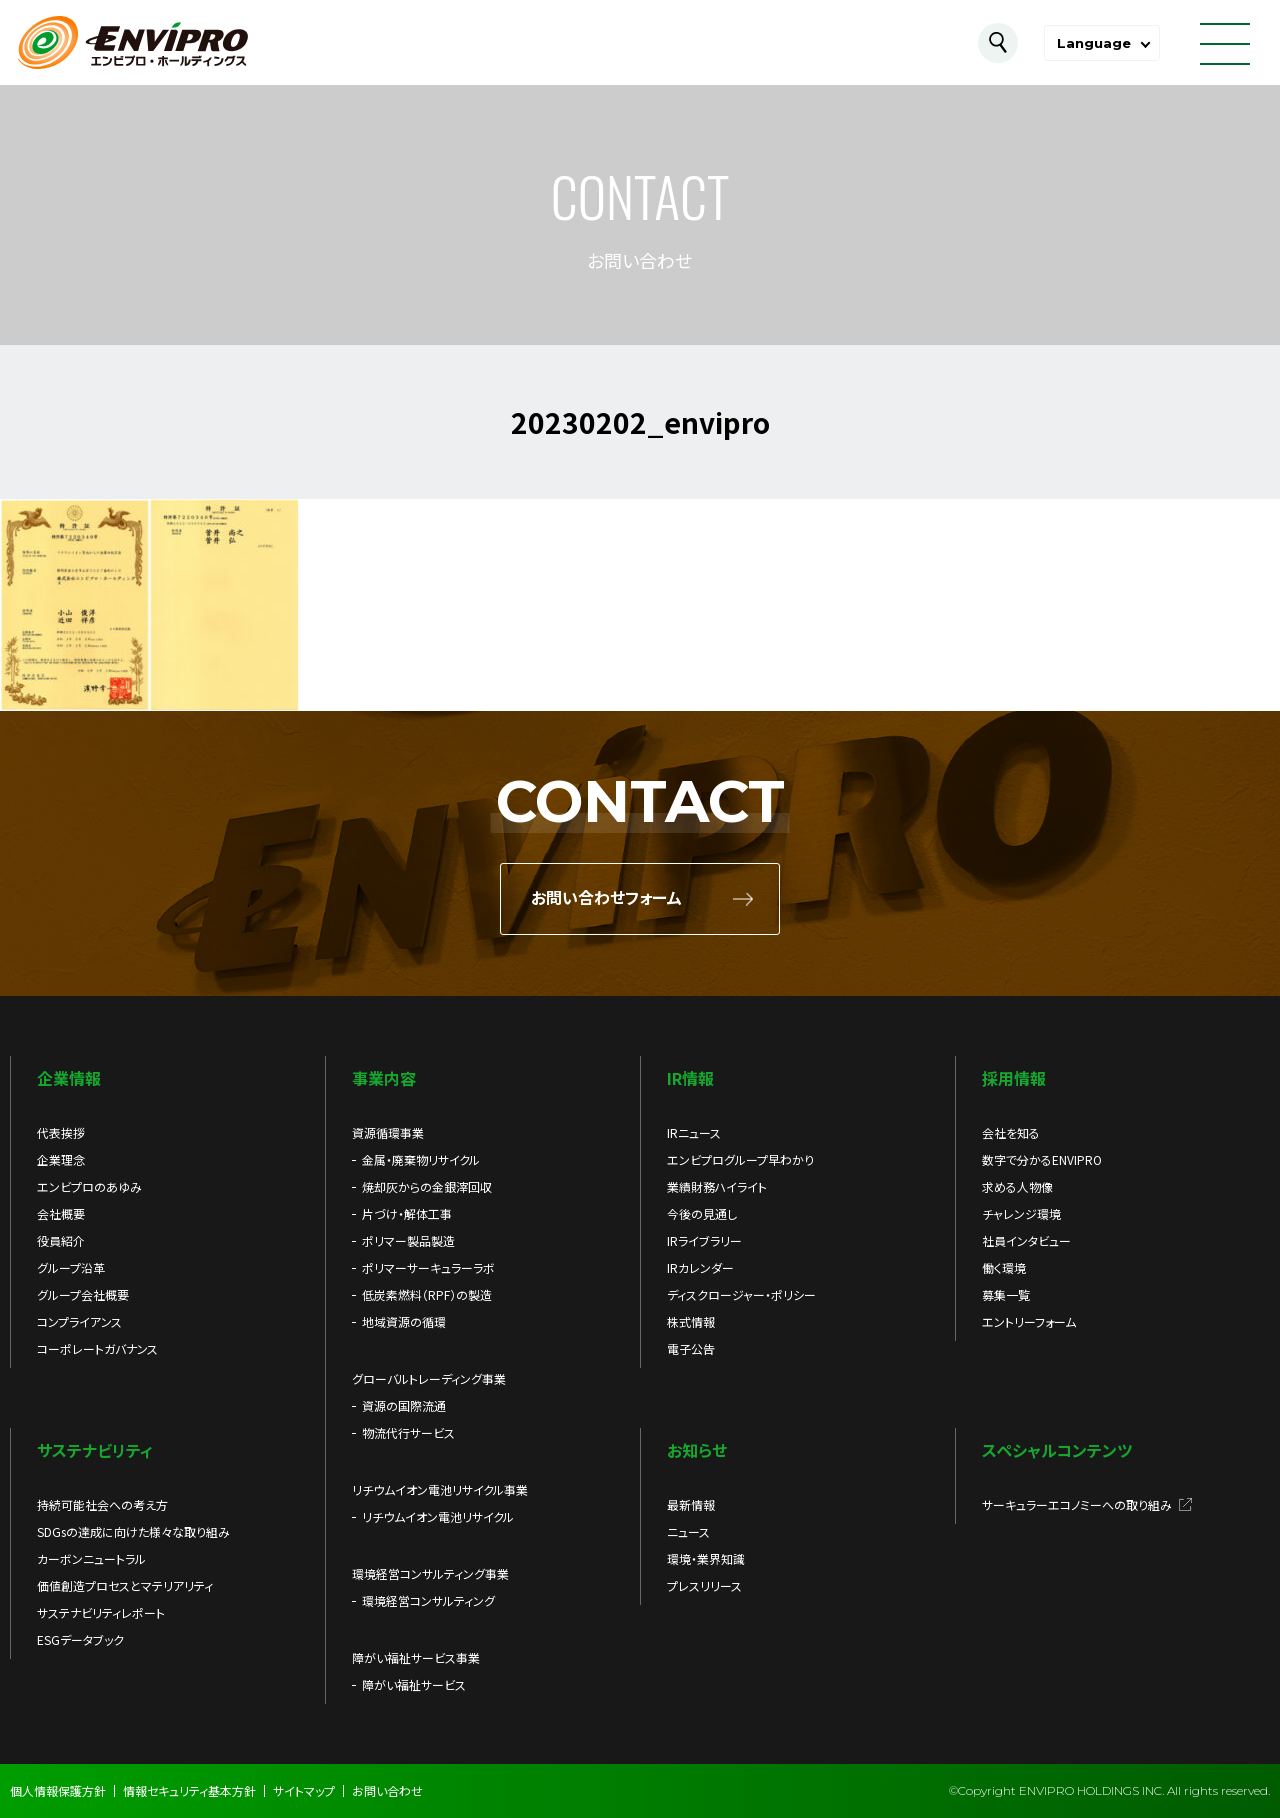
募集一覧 (1006, 1294)
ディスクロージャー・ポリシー (741, 1294)
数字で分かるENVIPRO (1042, 1159)
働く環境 (1004, 1267)
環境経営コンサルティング (428, 1600)
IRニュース (694, 1132)
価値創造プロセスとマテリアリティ (125, 1585)
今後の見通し (702, 1213)
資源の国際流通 (404, 1405)
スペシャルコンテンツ (1057, 1450)
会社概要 (61, 1213)
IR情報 (690, 1078)
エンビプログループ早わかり (740, 1159)
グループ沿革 (71, 1267)
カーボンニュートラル (91, 1558)
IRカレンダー (700, 1267)
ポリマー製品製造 (408, 1240)
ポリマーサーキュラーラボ (428, 1267)
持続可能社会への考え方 (102, 1504)
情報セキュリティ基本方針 (189, 1790)
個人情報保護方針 (58, 1790)
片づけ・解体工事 (407, 1213)
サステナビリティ (95, 1450)
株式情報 (691, 1321)
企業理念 (61, 1159)
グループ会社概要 (83, 1294)
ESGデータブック (80, 1639)
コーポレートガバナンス (97, 1348)
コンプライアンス (79, 1321)
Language (1094, 43)
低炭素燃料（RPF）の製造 (427, 1294)
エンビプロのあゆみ (89, 1186)
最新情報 (691, 1504)
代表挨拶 (61, 1132)
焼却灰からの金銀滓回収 (427, 1186)
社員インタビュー (1026, 1240)
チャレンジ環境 (1021, 1213)
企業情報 (69, 1078)
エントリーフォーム (1029, 1321)
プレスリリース (704, 1585)
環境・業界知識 (706, 1558)
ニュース (688, 1531)
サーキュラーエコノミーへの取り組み (1077, 1504)
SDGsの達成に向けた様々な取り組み (133, 1531)
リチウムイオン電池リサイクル (438, 1516)
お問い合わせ (387, 1790)
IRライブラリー (704, 1240)
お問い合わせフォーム (606, 898)
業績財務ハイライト (717, 1186)
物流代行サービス (408, 1432)
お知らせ (697, 1450)
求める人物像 (1017, 1186)
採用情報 (1014, 1078)
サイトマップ (304, 1790)
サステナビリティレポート (101, 1612)
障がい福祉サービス (414, 1684)
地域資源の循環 (404, 1321)
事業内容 (384, 1078)
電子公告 (691, 1348)
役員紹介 (61, 1240)
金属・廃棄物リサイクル (421, 1159)
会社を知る (1011, 1132)
